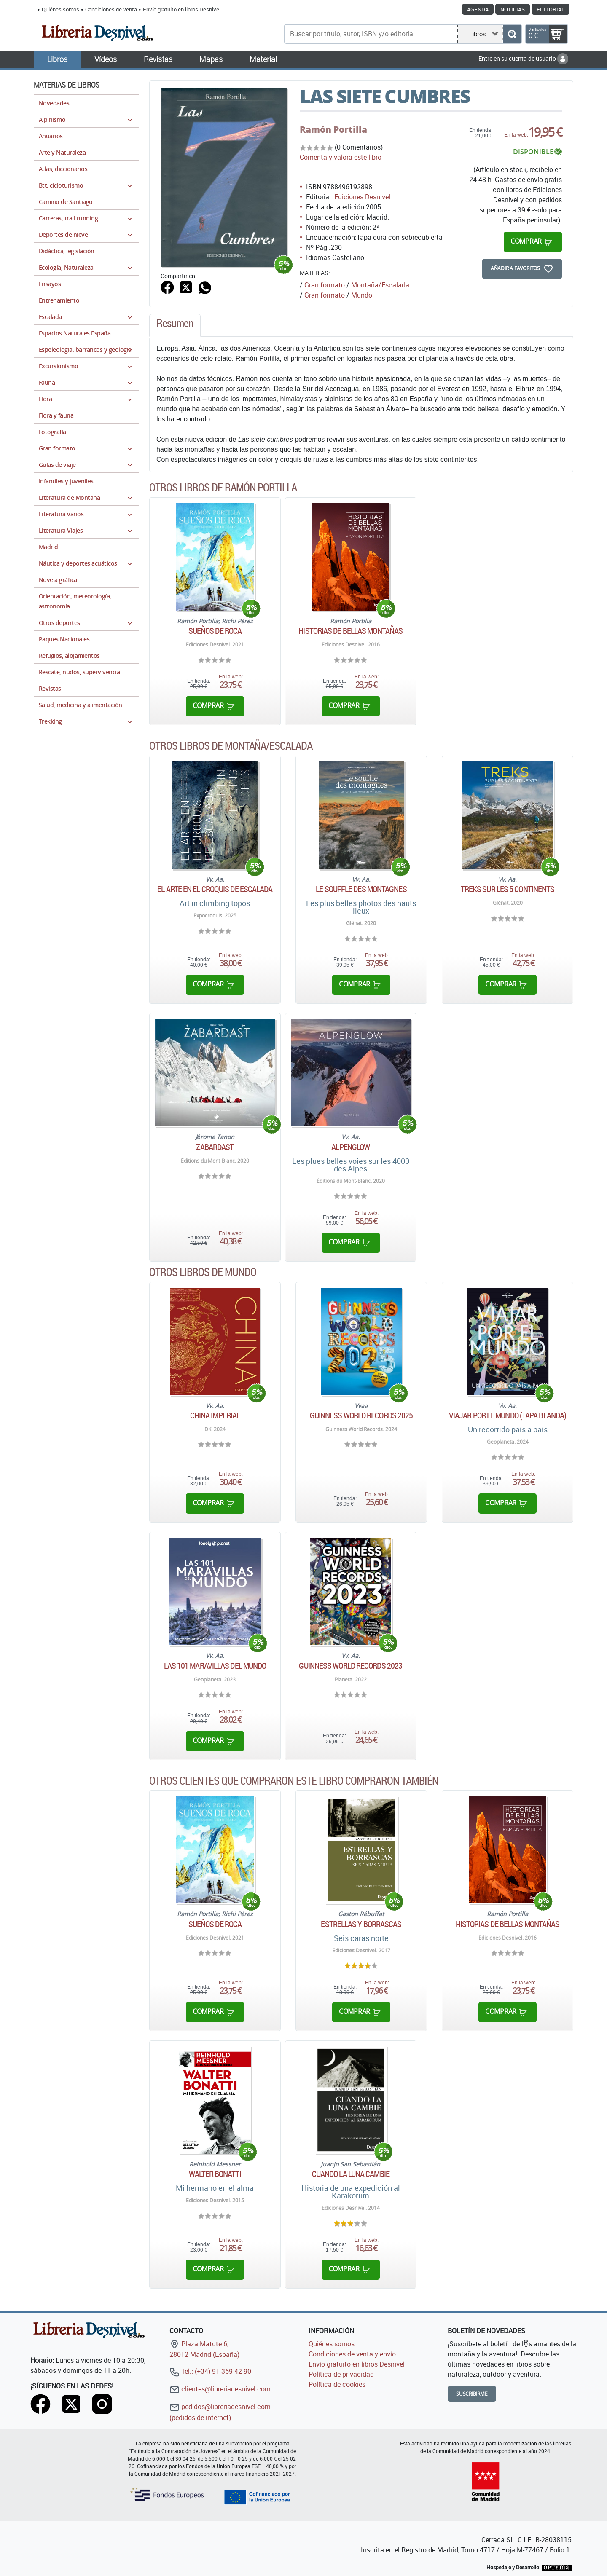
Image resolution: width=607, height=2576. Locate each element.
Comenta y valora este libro (340, 157)
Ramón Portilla (333, 129)
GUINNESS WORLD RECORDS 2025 (361, 1415)
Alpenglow (350, 1147)
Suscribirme (472, 2393)
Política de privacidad (341, 2374)
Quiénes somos (60, 9)
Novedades (54, 103)
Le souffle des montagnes (361, 889)
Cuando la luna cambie (350, 2174)
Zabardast (215, 1147)
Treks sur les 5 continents (508, 889)
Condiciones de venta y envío (352, 2354)
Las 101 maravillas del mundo (215, 1666)
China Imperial (215, 1415)
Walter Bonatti (215, 2174)
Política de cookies (337, 2384)
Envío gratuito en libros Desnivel (181, 9)
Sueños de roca (215, 631)
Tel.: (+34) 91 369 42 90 (210, 2371)
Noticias (512, 9)
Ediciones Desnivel (362, 196)
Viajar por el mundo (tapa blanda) (507, 1415)
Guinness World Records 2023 (350, 1666)
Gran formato (324, 284)
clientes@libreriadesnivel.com (220, 2389)
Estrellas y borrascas (361, 1924)
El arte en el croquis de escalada (214, 889)
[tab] (175, 325)
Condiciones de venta (111, 9)
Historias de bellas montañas (350, 631)
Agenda (478, 9)
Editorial (550, 9)
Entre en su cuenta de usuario (523, 58)
